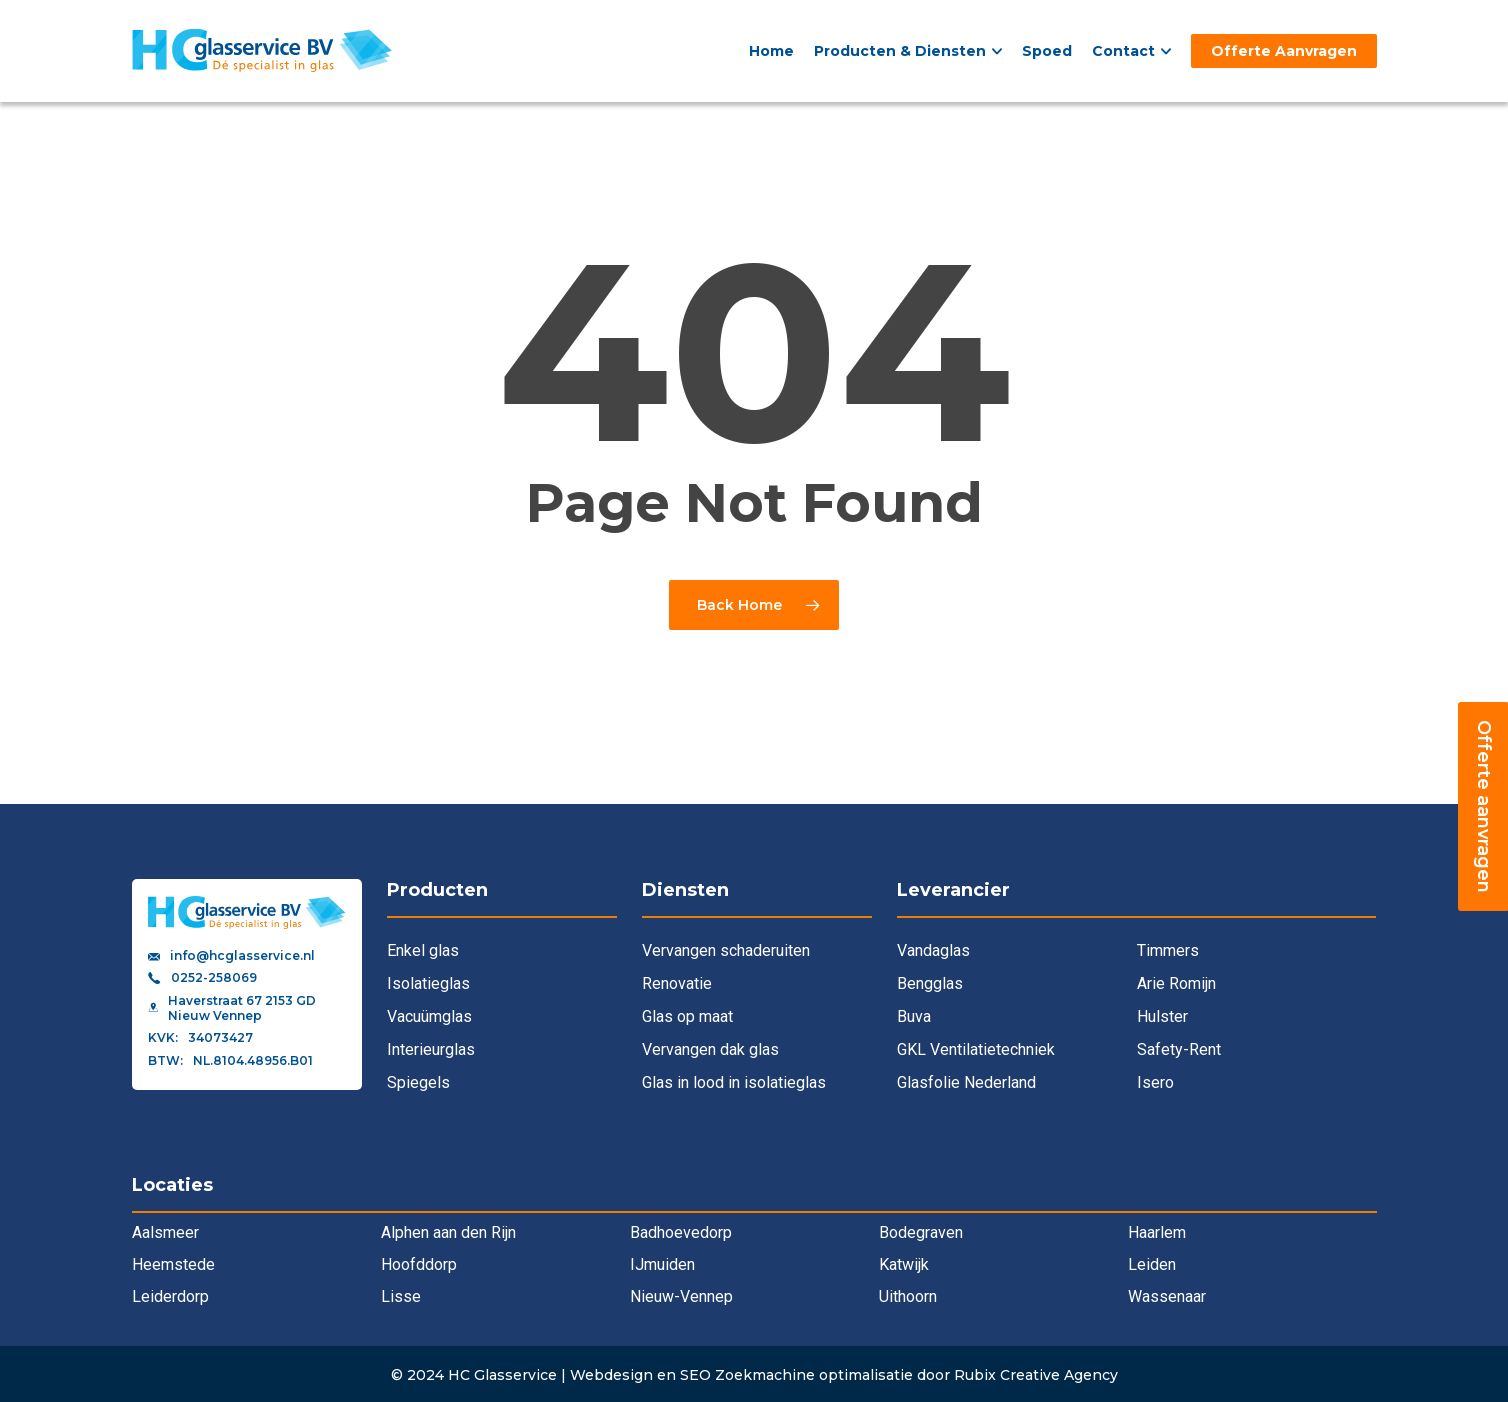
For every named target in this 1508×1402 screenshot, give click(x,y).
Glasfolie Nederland (966, 1082)
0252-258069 (214, 978)
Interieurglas (431, 1049)
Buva (914, 1016)
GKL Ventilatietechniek (976, 1049)
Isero (1155, 1082)
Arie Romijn (1176, 983)
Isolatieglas (428, 983)
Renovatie (677, 983)
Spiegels (418, 1082)
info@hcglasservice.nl (242, 956)
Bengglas (930, 983)
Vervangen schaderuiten (726, 950)
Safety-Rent (1179, 1049)
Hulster (1162, 1016)
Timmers (1168, 950)
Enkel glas (423, 950)
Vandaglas (933, 950)
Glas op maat (687, 1016)
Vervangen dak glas (710, 1049)
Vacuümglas (429, 1016)
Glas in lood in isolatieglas (734, 1082)
